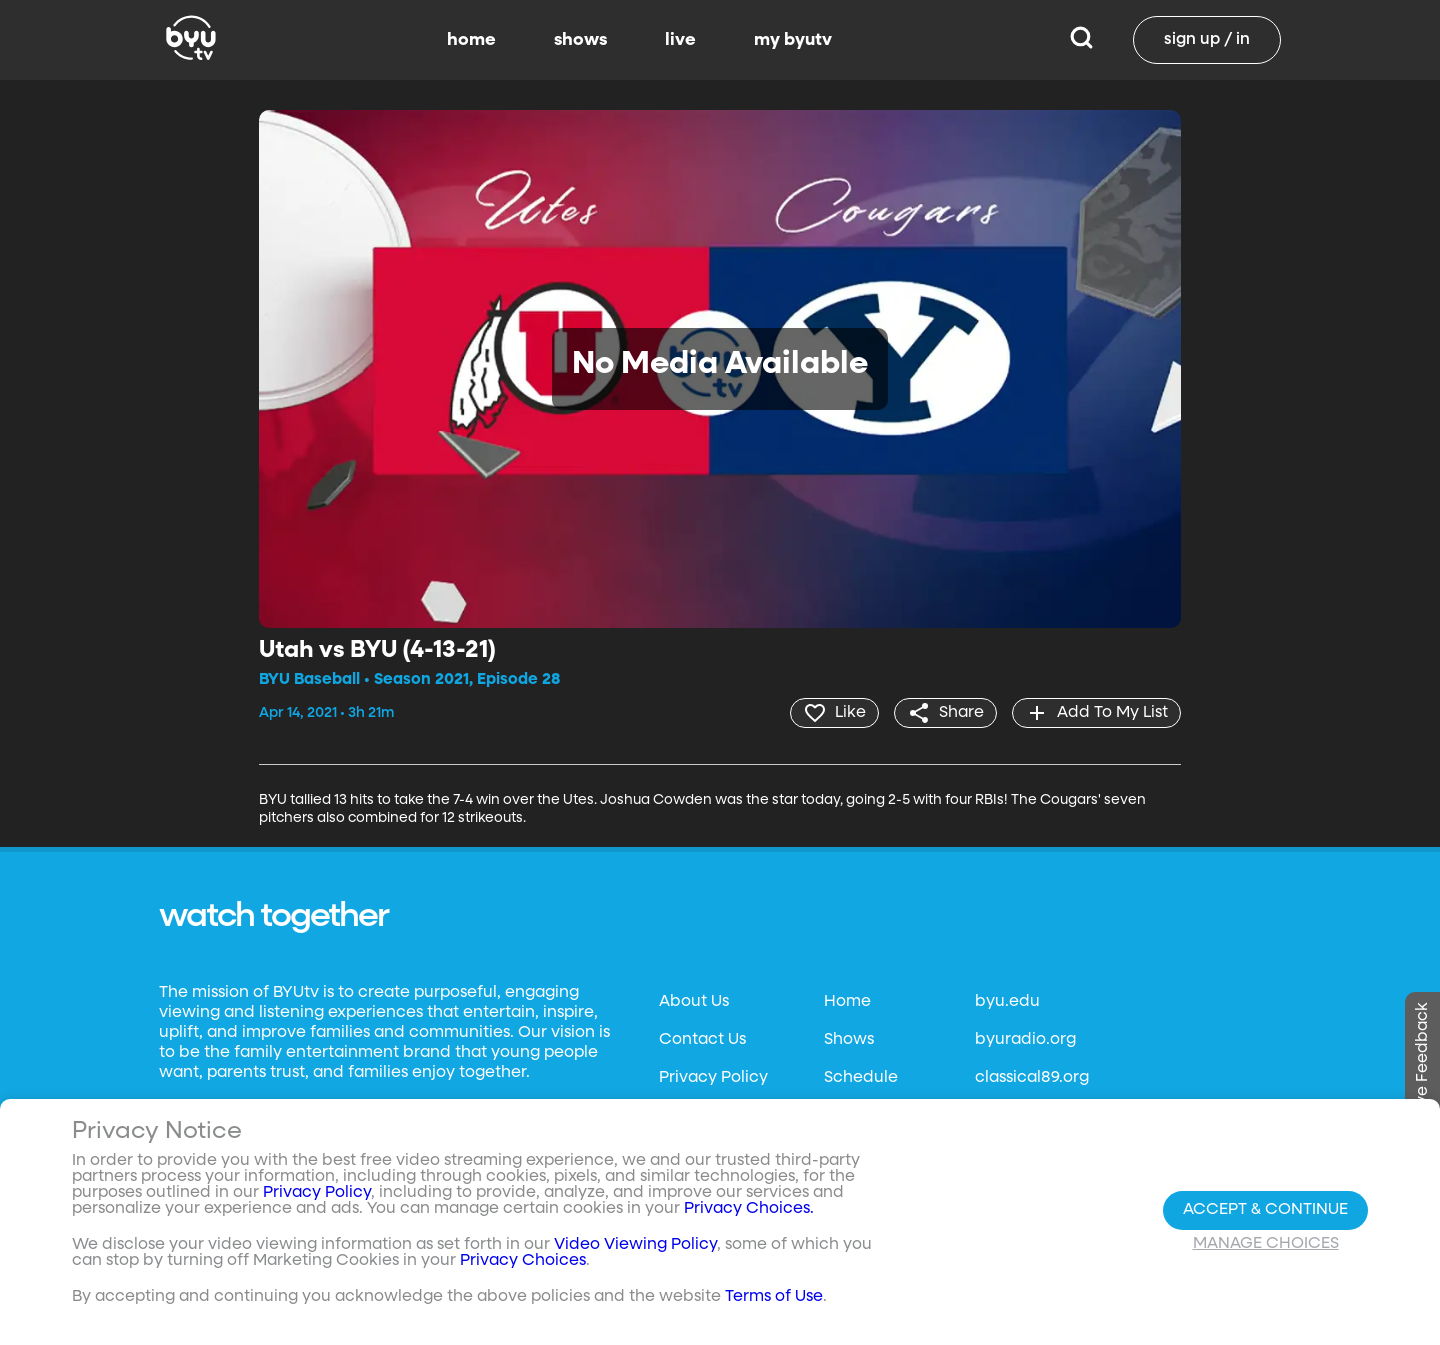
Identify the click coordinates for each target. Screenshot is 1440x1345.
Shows (849, 1040)
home (471, 40)
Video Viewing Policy (635, 1245)
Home (847, 1002)
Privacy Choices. (749, 1209)
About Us (694, 1002)
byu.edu (1007, 1002)
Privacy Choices (523, 1261)
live (680, 40)
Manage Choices (1266, 1244)
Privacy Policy (713, 1078)
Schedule (861, 1078)
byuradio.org (1025, 1040)
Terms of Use (774, 1297)
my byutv (793, 40)
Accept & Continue (1265, 1210)
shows (580, 40)
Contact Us (702, 1040)
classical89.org (1032, 1078)
